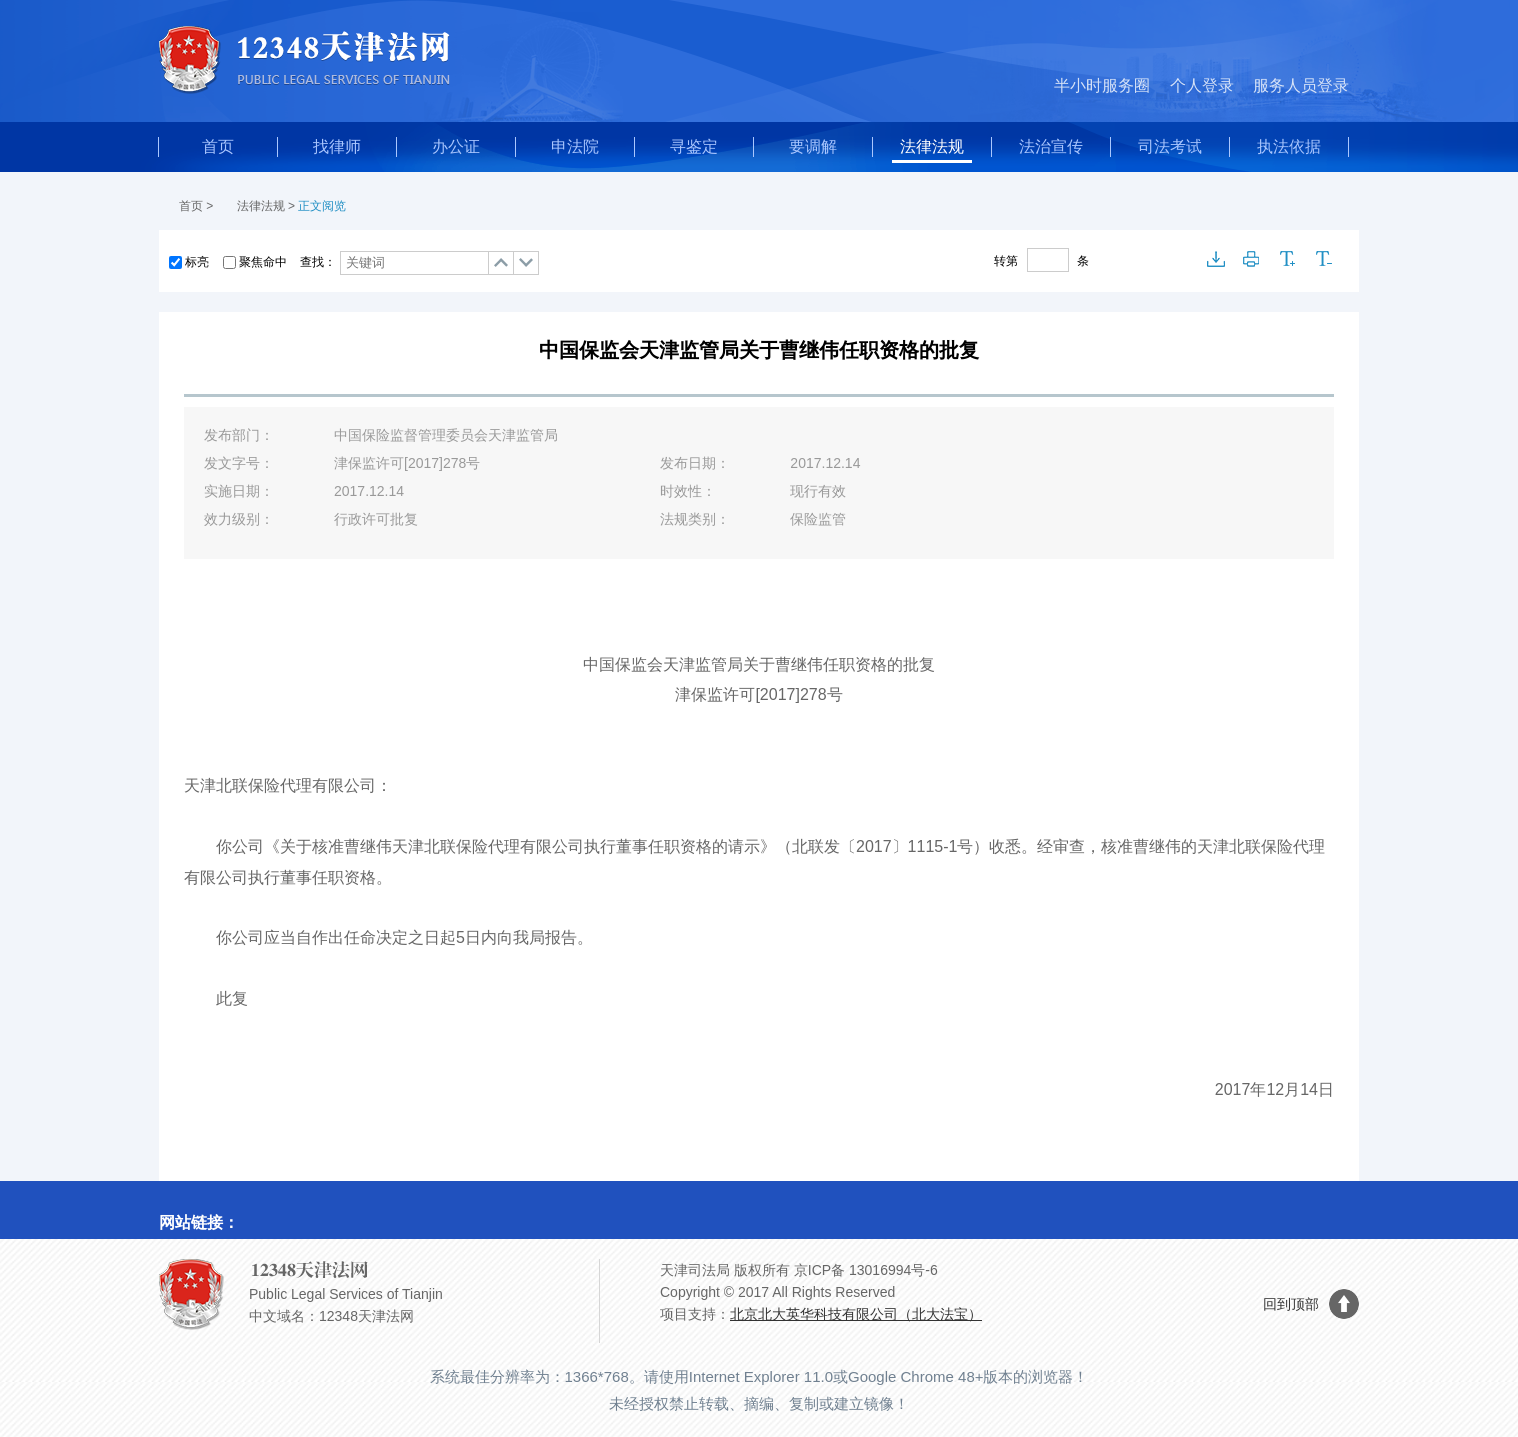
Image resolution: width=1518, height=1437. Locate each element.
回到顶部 (1291, 1304)
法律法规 (932, 146)
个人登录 (1202, 85)
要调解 (813, 146)
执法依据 (1289, 146)
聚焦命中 (263, 262)
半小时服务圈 (1102, 85)
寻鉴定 (694, 146)
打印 (1252, 259)
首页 (218, 146)
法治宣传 (1051, 146)
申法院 (575, 146)
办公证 (456, 146)
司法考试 (1170, 146)
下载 (1216, 259)
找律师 (337, 146)
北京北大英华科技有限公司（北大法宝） (856, 1314)
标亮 (197, 262)
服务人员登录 (1301, 85)
